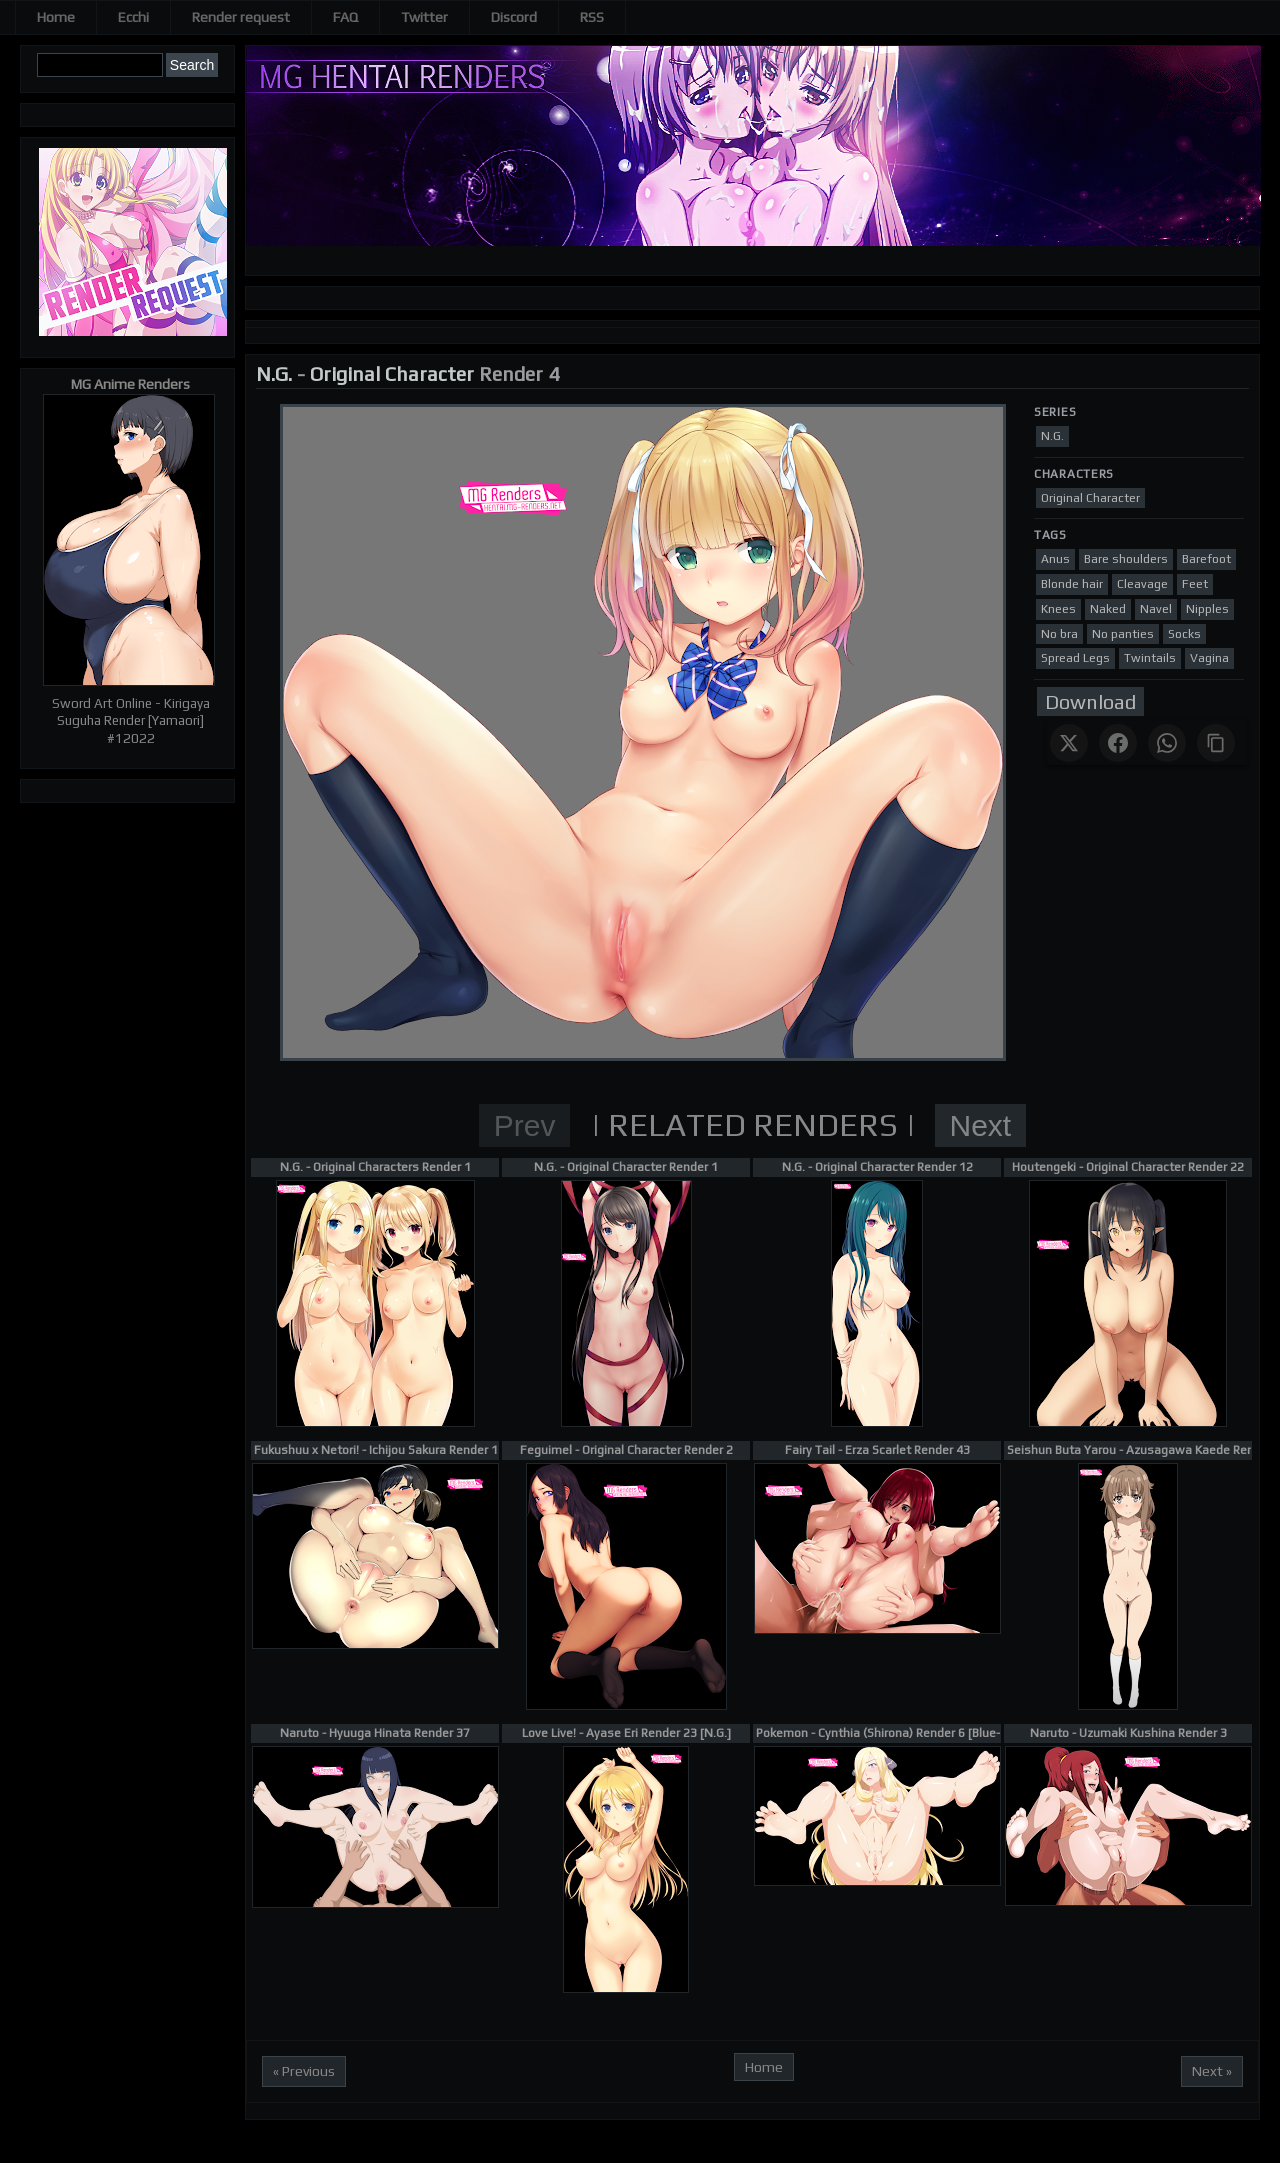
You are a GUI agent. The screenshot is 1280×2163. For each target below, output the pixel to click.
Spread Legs (1075, 658)
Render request (241, 17)
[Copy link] (1216, 743)
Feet (1195, 584)
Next (981, 1125)
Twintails (1150, 658)
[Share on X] (1069, 743)
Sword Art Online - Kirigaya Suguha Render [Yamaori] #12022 (131, 721)
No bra (1059, 634)
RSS (592, 17)
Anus (1055, 559)
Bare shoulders (1126, 559)
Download (1090, 701)
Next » (1212, 2071)
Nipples (1207, 609)
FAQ (345, 17)
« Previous (304, 2071)
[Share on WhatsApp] (1167, 743)
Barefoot (1206, 559)
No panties (1123, 634)
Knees (1058, 609)
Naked (1108, 609)
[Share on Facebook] (1118, 743)
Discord (514, 17)
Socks (1184, 634)
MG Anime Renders (130, 384)
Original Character (392, 373)
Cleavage (1142, 584)
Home (56, 17)
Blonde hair (1072, 584)
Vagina (1209, 658)
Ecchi (133, 17)
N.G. (274, 373)
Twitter (424, 17)
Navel (1156, 609)
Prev (525, 1125)
